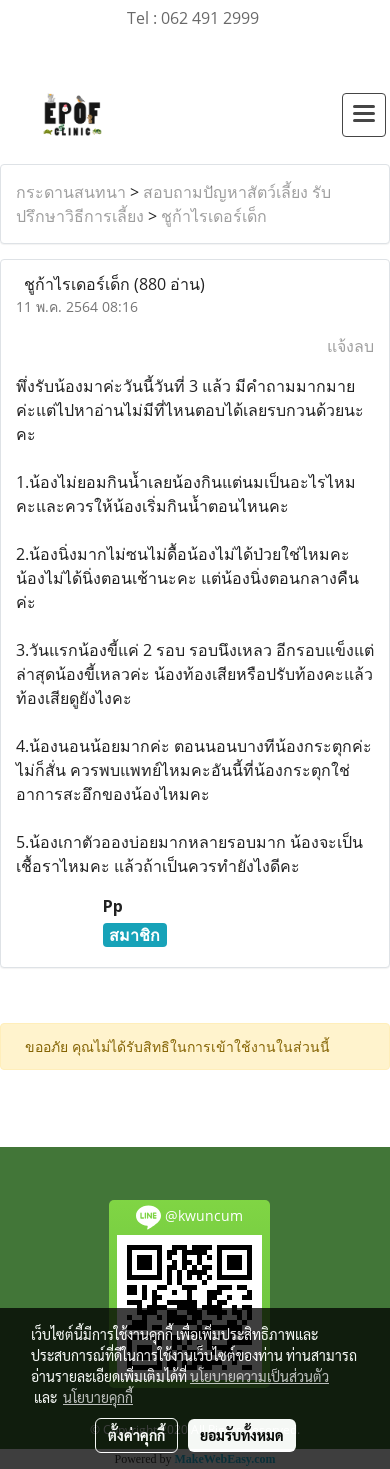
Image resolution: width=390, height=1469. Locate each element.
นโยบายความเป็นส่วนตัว (259, 1376)
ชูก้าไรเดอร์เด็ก (214, 216)
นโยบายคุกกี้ (98, 1397)
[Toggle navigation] (364, 115)
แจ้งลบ (350, 346)
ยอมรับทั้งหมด (242, 1435)
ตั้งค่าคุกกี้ (136, 1435)
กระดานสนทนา (71, 192)
